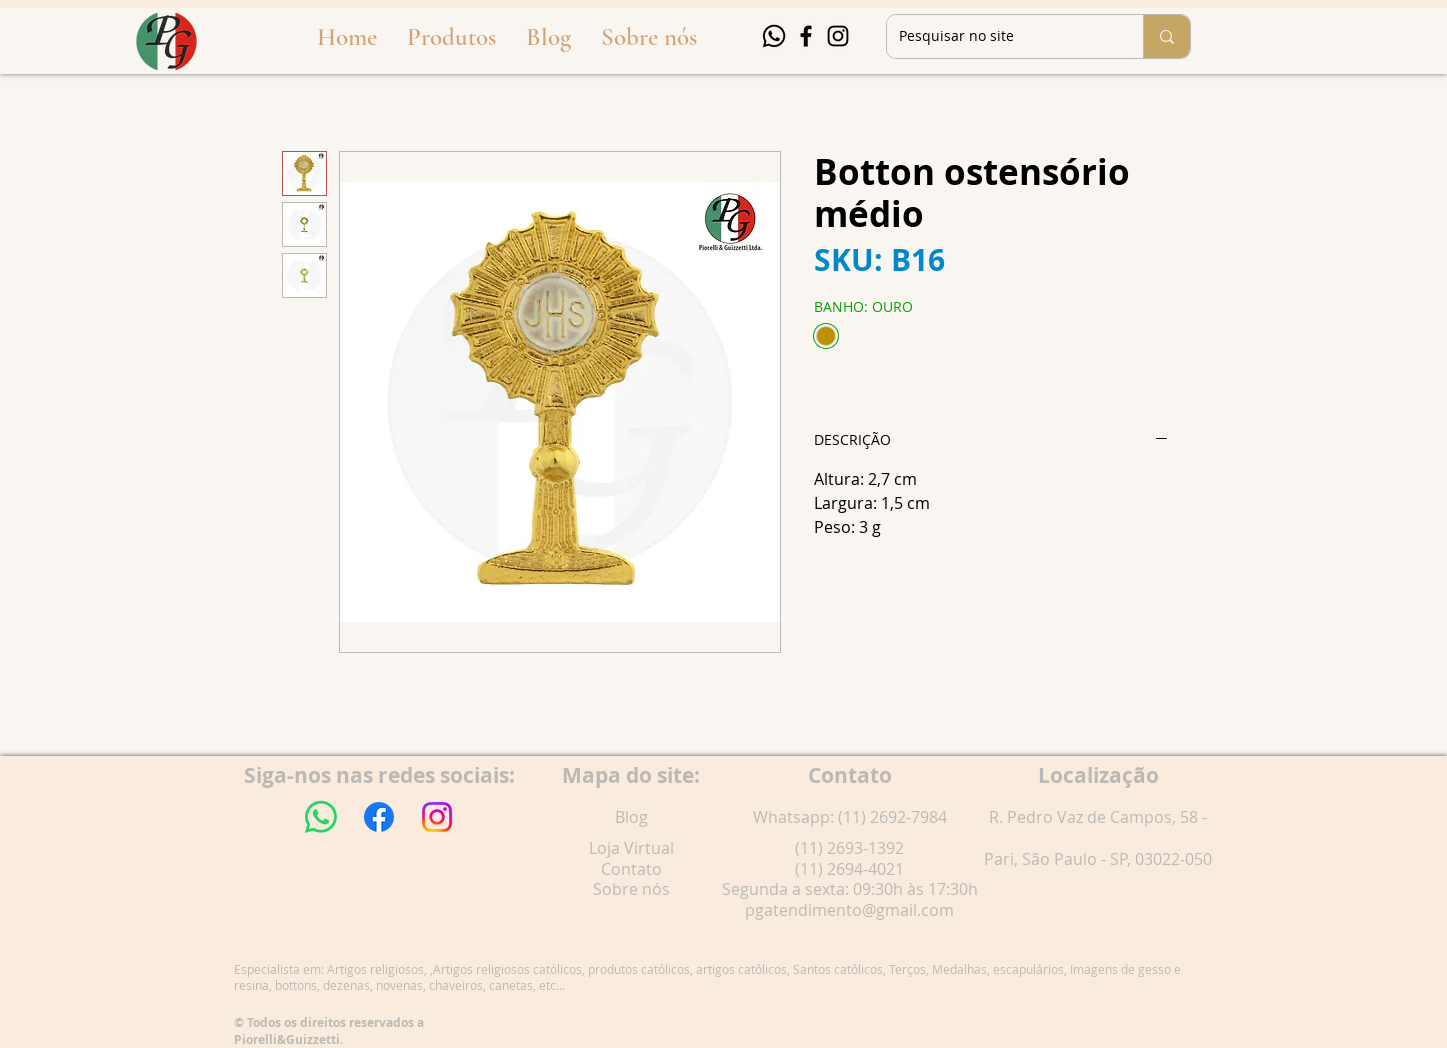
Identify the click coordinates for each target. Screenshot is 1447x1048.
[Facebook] (806, 36)
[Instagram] (838, 36)
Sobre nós (631, 889)
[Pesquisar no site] (1000, 36)
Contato (631, 869)
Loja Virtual (631, 848)
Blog (631, 817)
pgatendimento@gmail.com (849, 910)
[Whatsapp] (774, 36)
